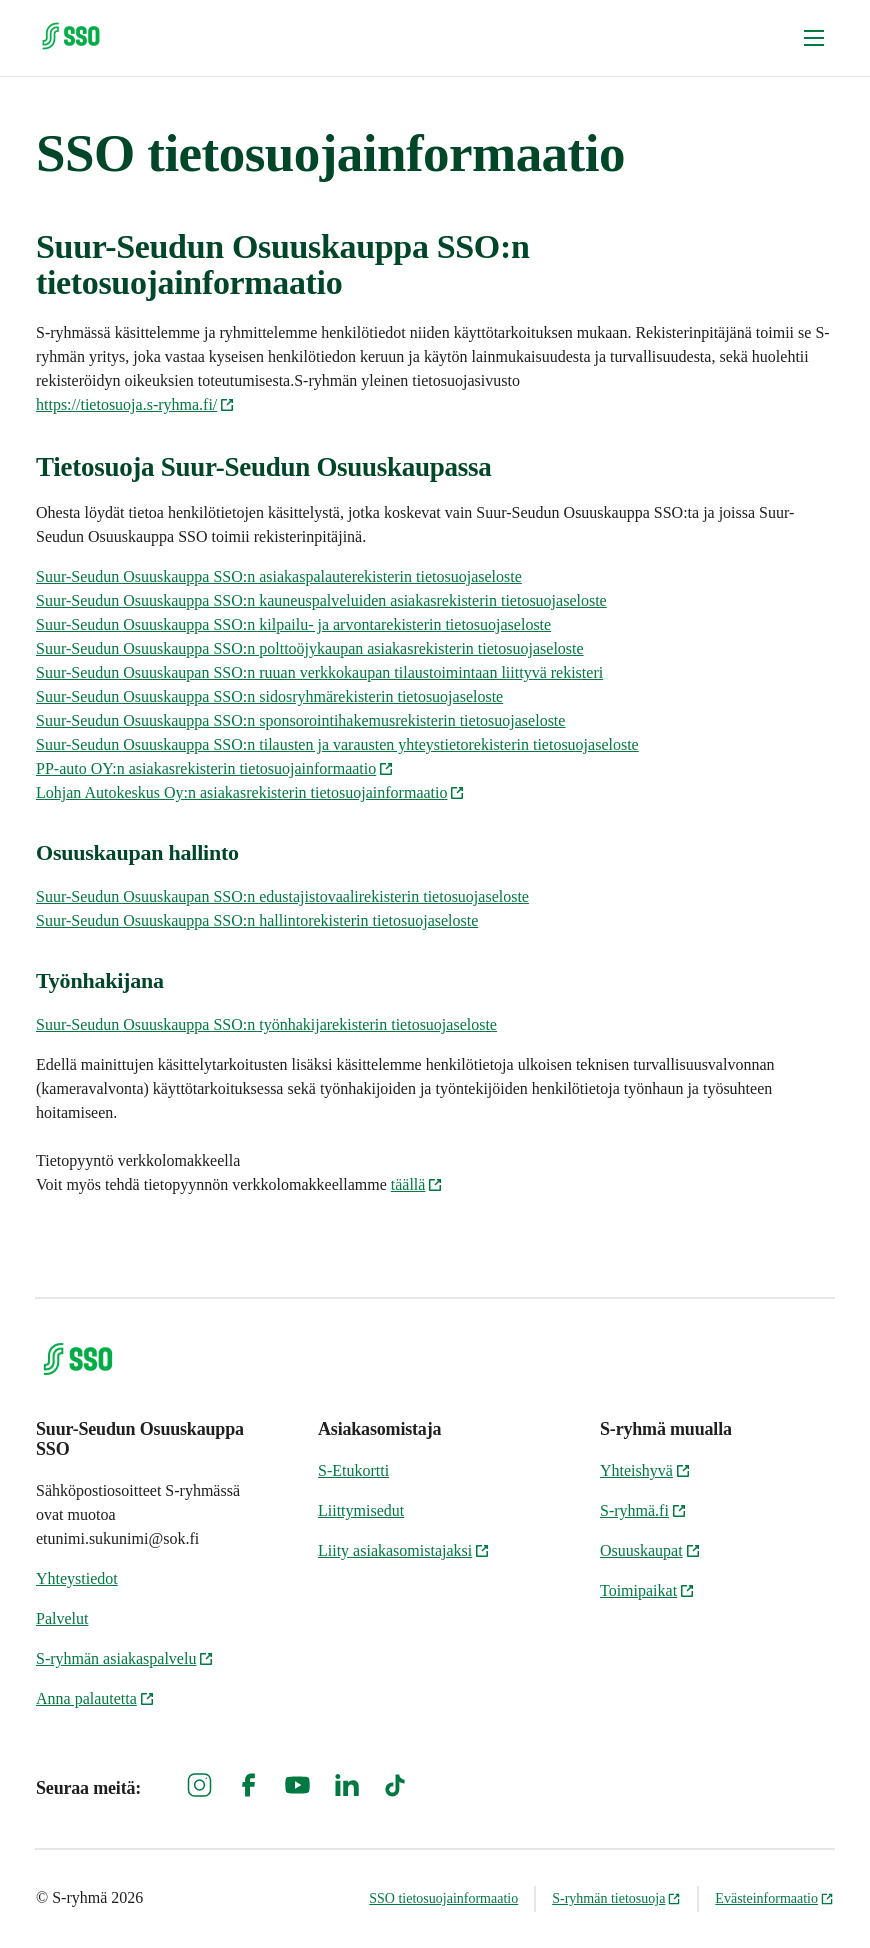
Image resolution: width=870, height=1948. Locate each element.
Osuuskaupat (650, 1550)
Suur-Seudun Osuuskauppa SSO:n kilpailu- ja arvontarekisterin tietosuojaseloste (293, 624)
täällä (417, 1184)
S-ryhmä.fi (643, 1510)
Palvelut (62, 1618)
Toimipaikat (647, 1590)
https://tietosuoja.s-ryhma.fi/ (135, 404)
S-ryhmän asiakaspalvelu (125, 1658)
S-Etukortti (353, 1470)
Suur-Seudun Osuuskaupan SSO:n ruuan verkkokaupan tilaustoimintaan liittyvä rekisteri (319, 672)
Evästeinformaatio (774, 1898)
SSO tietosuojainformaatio (443, 1898)
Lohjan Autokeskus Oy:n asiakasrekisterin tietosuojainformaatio (250, 792)
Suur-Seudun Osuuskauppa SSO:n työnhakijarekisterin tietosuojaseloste (266, 1024)
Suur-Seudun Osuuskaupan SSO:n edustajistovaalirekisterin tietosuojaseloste (282, 896)
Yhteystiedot (77, 1578)
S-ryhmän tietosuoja (616, 1898)
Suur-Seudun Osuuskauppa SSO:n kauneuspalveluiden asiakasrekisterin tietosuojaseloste (321, 600)
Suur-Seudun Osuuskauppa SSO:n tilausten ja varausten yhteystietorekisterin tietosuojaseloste (337, 744)
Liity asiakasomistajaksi (404, 1550)
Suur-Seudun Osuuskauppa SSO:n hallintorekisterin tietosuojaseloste (257, 920)
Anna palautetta (95, 1698)
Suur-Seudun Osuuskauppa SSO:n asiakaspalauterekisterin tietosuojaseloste (279, 576)
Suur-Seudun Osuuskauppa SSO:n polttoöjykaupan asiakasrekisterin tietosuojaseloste (310, 648)
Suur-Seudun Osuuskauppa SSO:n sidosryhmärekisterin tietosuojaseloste (269, 696)
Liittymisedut (361, 1510)
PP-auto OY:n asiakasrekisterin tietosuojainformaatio (215, 768)
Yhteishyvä (645, 1470)
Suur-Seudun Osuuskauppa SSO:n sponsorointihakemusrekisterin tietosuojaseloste (300, 720)
